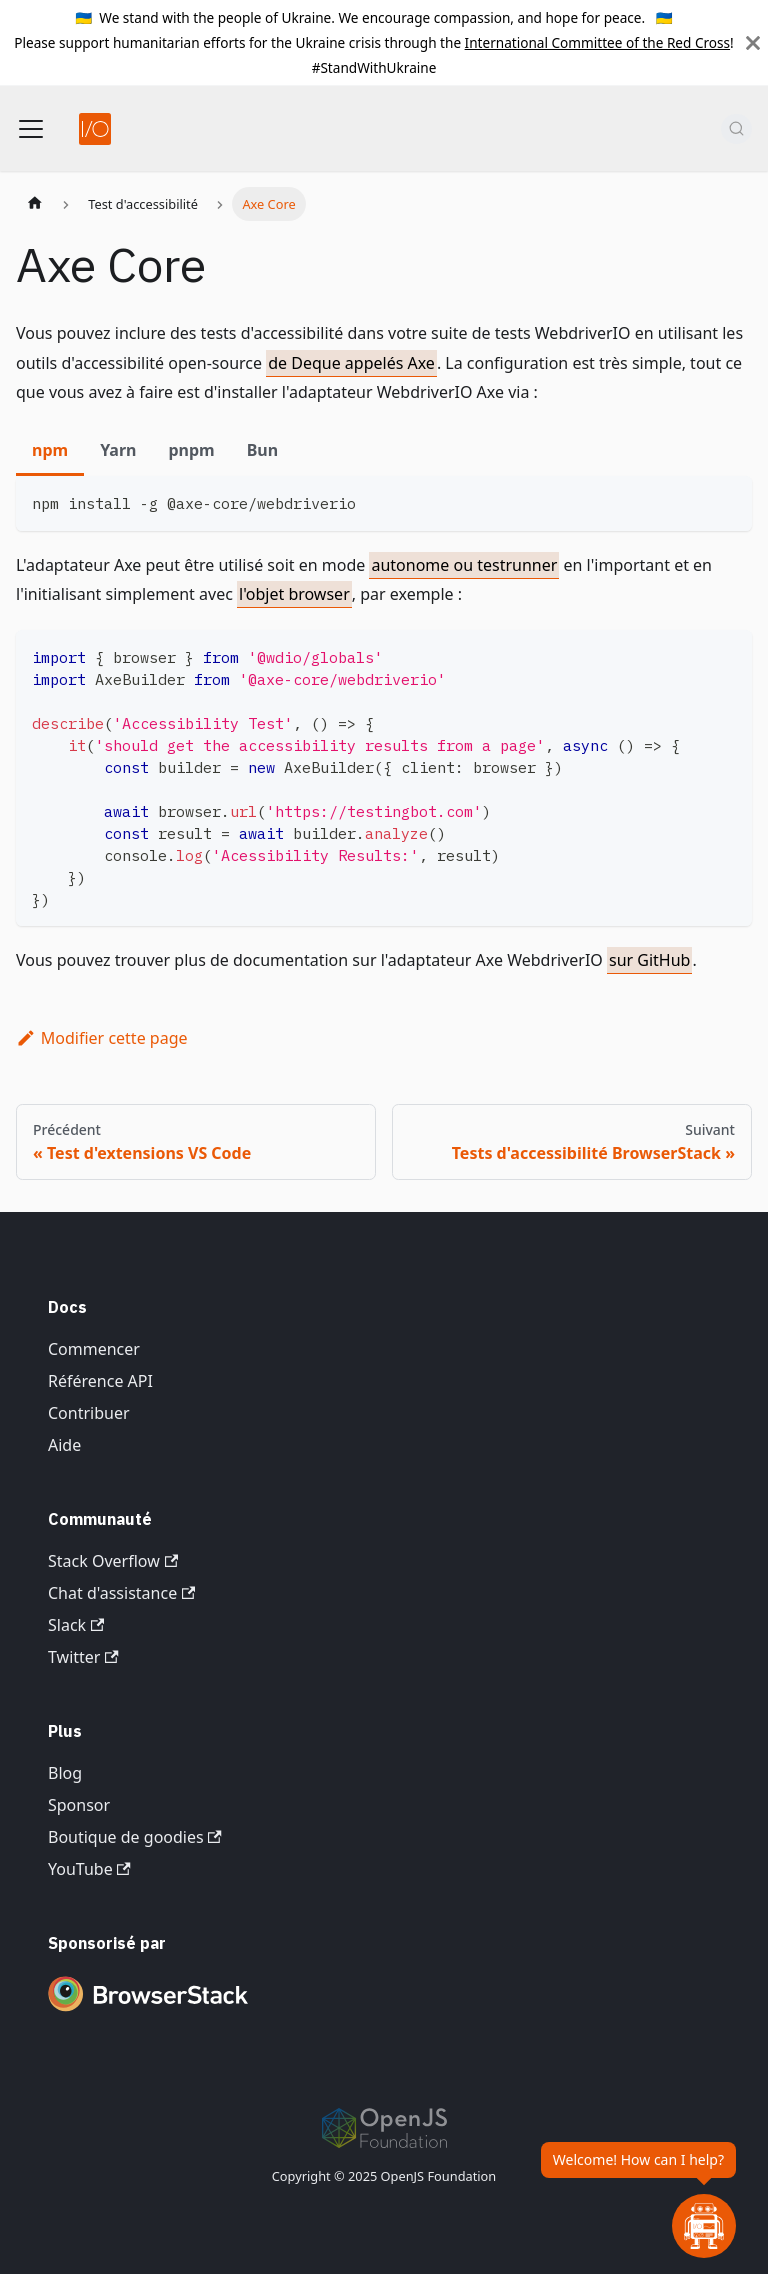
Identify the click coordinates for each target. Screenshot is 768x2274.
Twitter (83, 1657)
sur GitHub (649, 960)
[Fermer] (753, 42)
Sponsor (79, 1805)
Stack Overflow (113, 1561)
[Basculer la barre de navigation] (31, 129)
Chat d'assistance (121, 1593)
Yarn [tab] (118, 450)
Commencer (94, 1349)
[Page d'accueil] (35, 204)
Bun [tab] (262, 450)
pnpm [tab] (191, 450)
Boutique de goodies (135, 1837)
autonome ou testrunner (464, 565)
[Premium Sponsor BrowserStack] (148, 2013)
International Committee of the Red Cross (598, 42)
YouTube (89, 1869)
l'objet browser (294, 594)
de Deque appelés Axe (351, 363)
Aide (64, 1445)
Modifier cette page (102, 1038)
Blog (65, 1773)
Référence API (100, 1381)
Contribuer (89, 1413)
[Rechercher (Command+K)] (736, 129)
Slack (76, 1625)
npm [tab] (50, 450)
